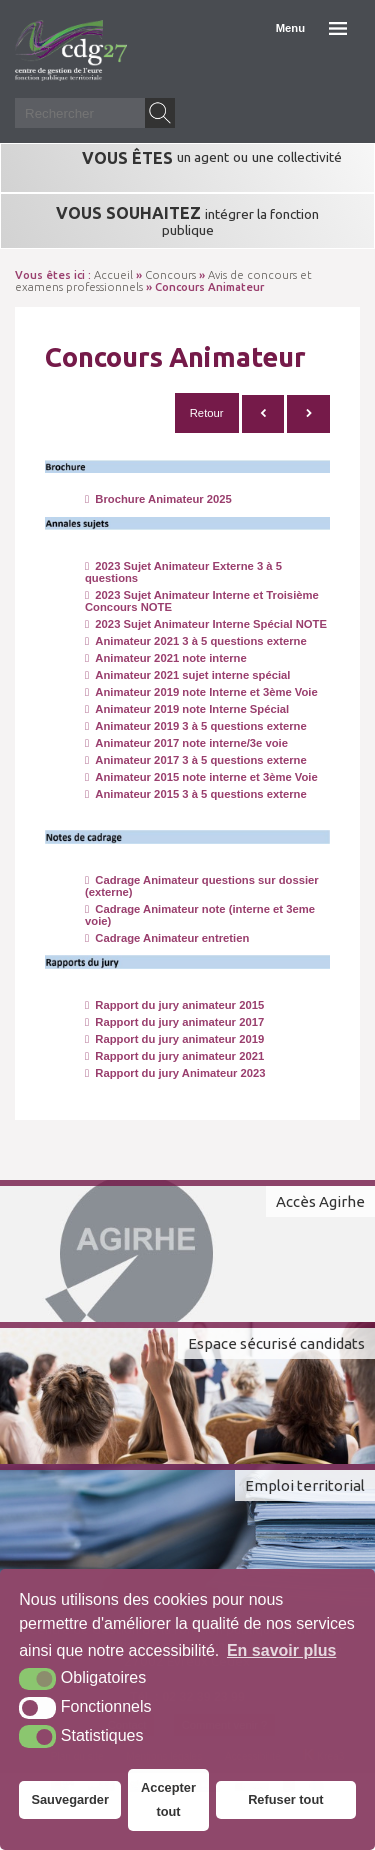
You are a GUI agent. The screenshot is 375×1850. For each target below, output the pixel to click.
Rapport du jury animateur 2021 (174, 1056)
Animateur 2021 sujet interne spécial (187, 675)
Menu (290, 28)
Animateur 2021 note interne (166, 658)
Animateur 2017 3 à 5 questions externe (196, 760)
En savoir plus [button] (281, 1650)
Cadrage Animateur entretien (167, 938)
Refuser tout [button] (285, 1799)
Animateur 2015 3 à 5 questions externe (196, 794)
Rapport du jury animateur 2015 (174, 1005)
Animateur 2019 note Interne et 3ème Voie (201, 692)
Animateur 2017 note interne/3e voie (186, 743)
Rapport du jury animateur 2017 (174, 1022)
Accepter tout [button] (168, 1799)
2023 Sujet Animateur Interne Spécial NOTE (206, 624)
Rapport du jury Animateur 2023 (175, 1073)
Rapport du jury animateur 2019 (174, 1039)
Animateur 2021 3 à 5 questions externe (196, 641)
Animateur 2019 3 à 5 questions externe (196, 726)
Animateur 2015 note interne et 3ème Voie (201, 777)
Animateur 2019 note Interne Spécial (187, 709)
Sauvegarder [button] (70, 1799)
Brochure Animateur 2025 (158, 499)
